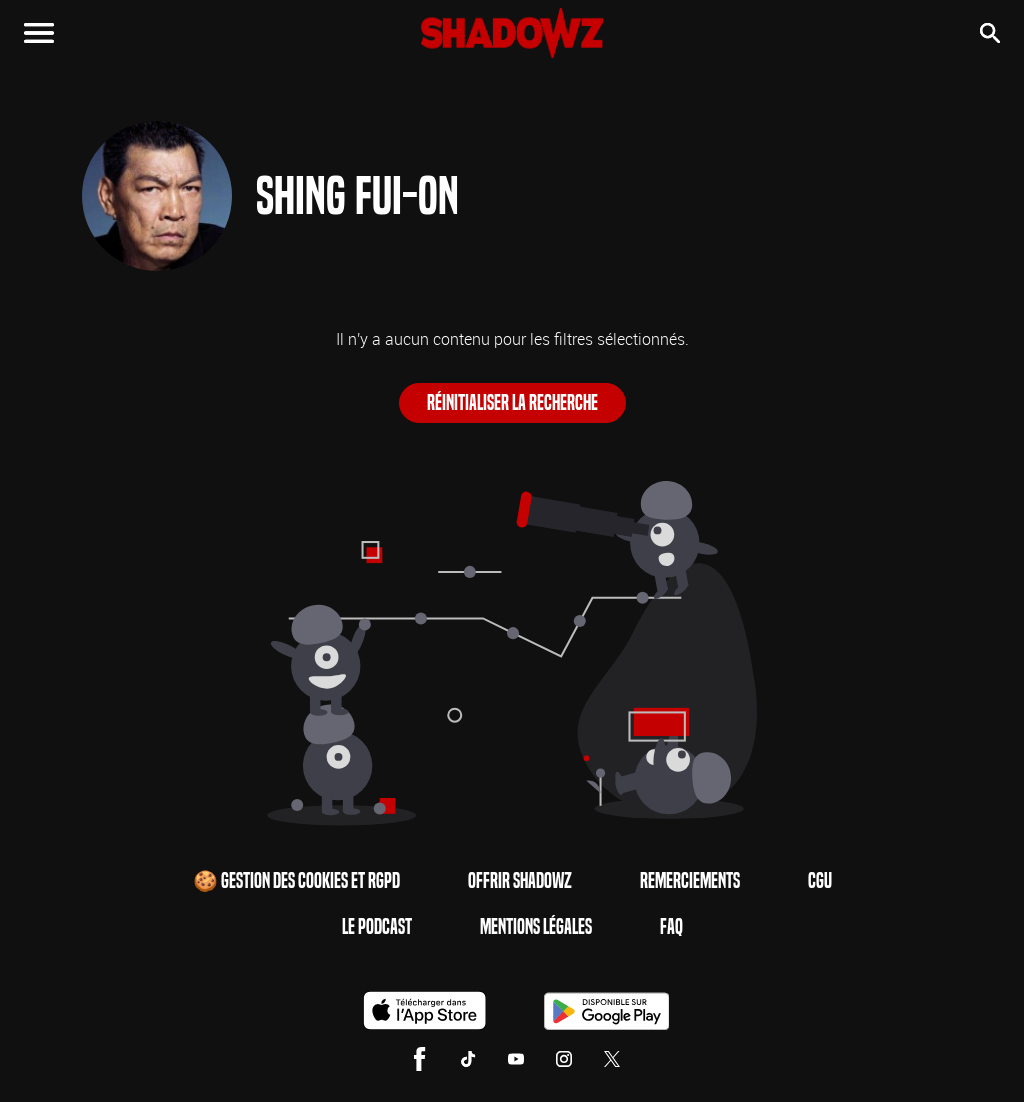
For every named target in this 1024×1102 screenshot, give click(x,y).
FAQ (671, 927)
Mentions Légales (536, 927)
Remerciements (690, 881)
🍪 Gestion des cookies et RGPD (296, 881)
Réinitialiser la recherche (512, 403)
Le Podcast (377, 927)
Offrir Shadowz (520, 881)
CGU (820, 881)
